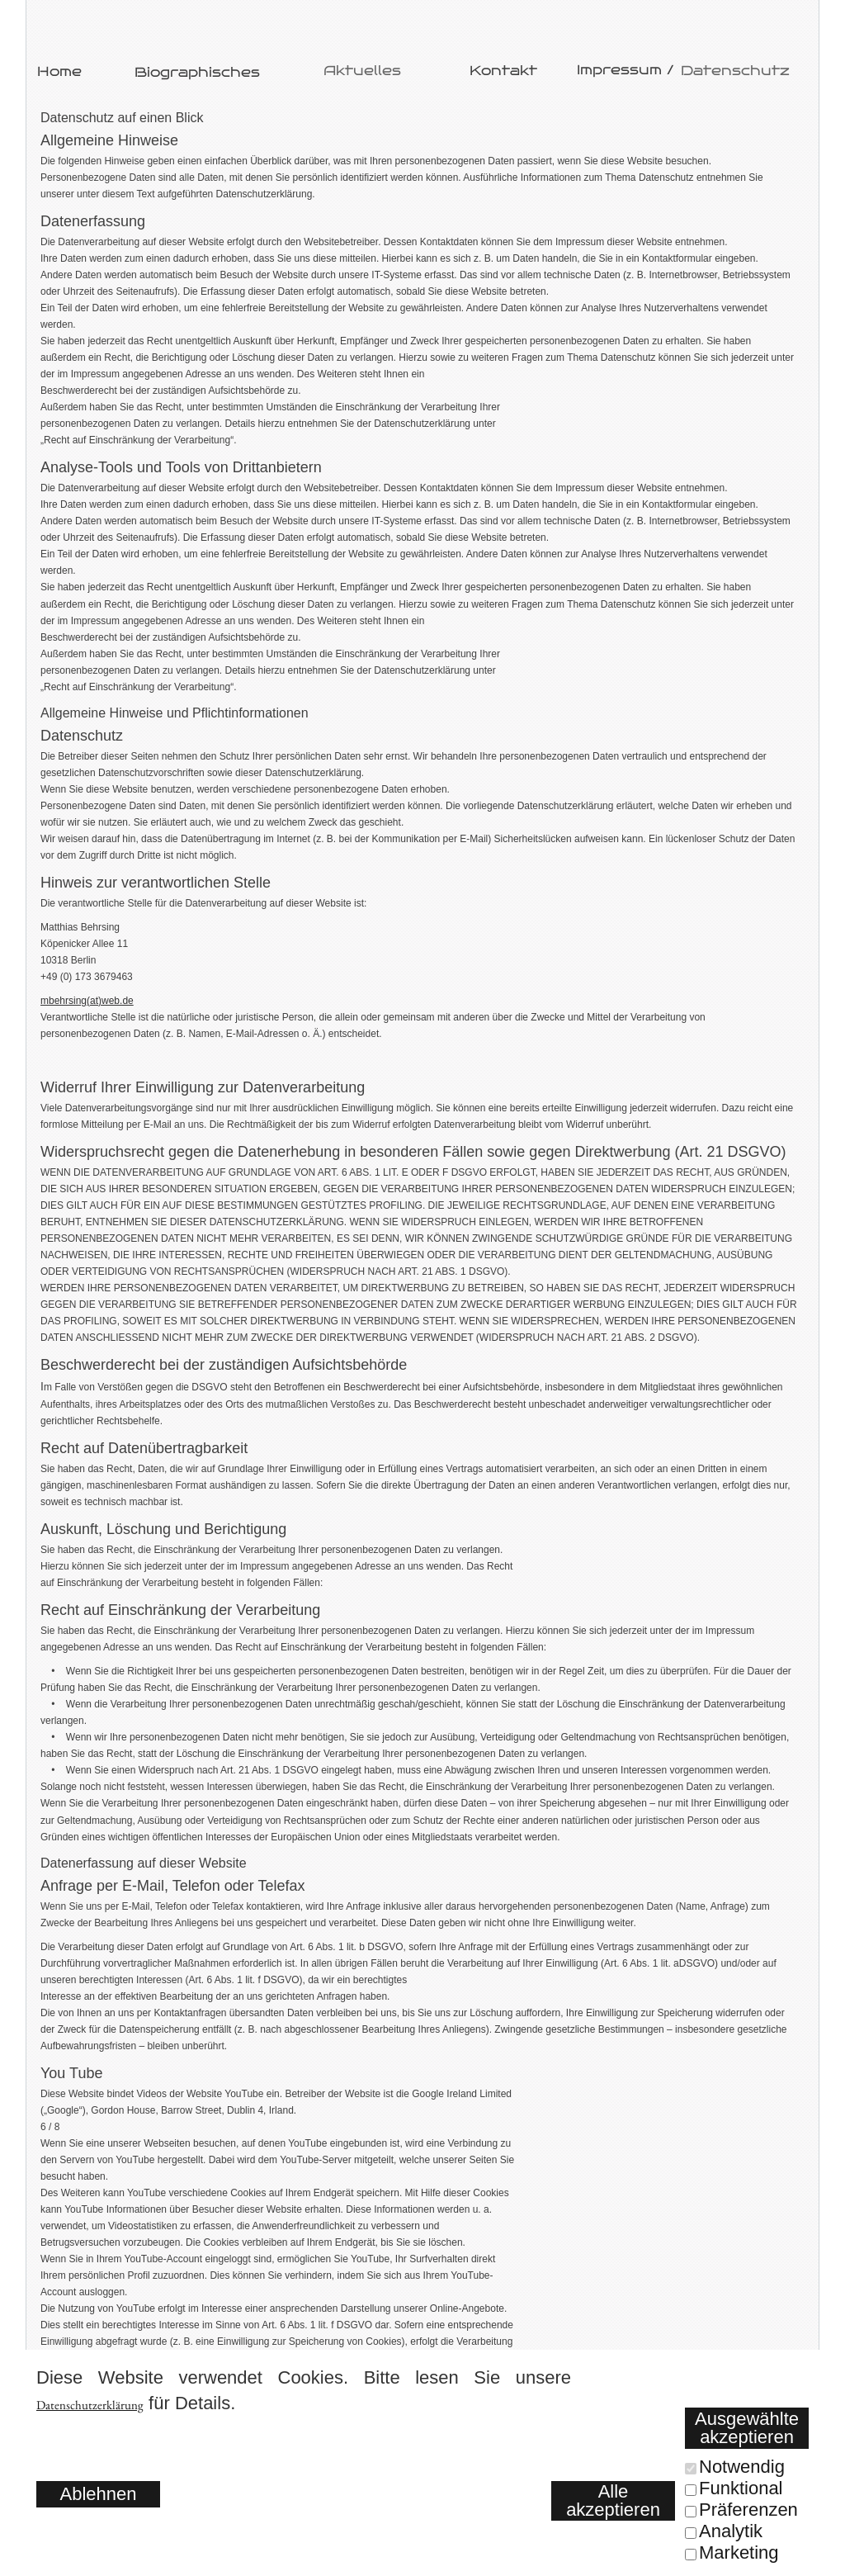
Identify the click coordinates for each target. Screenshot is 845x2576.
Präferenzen (748, 2509)
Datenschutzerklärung (90, 2405)
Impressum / (625, 70)
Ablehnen (98, 2494)
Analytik (730, 2531)
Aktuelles (362, 70)
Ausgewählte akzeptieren (747, 2427)
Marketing (739, 2552)
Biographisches (197, 72)
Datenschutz (735, 70)
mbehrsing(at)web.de (87, 1000)
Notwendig (742, 2466)
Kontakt (503, 70)
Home (59, 71)
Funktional (741, 2488)
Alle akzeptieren (613, 2500)
